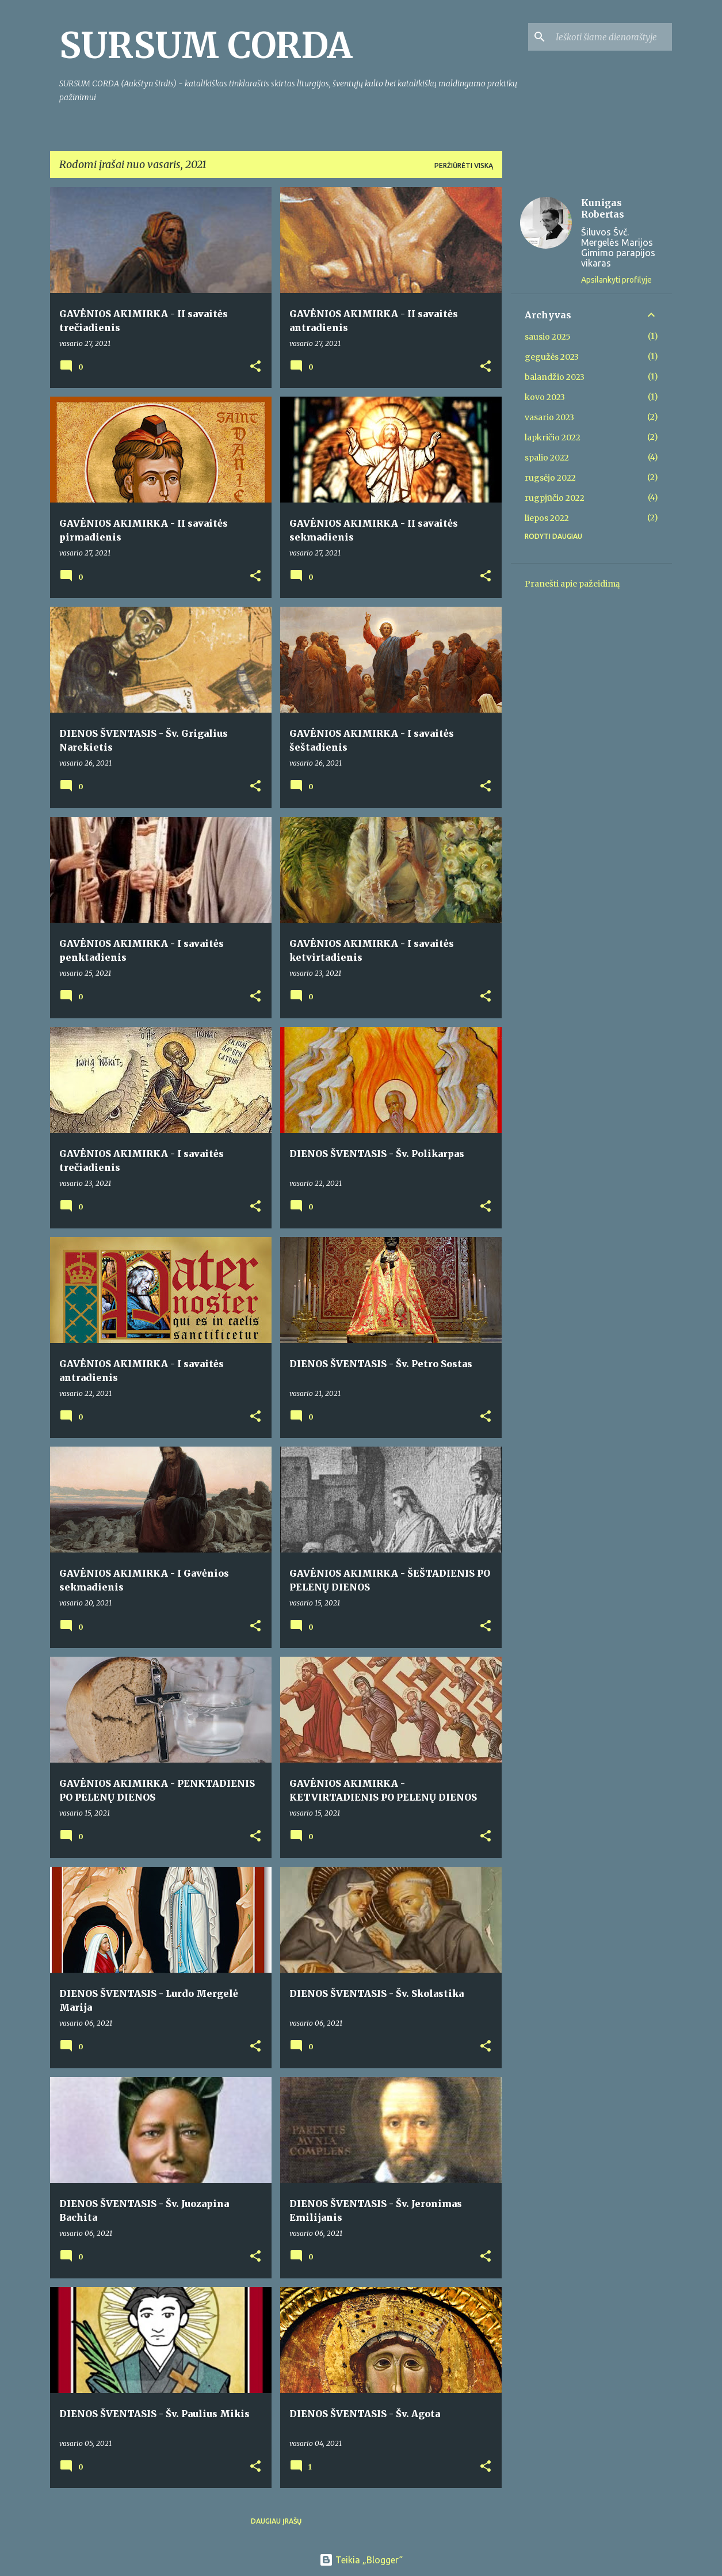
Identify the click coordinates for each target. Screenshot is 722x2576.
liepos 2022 (547, 518)
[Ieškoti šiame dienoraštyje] (611, 37)
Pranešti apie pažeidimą (572, 584)
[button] (255, 367)
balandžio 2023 (555, 377)
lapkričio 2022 (552, 437)
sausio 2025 (548, 337)
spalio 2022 (547, 457)
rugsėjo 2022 (550, 478)
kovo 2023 (545, 397)
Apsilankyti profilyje (616, 279)
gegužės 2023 (552, 357)
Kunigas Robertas (602, 208)
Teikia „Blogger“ (361, 2560)
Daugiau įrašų (276, 2521)
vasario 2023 (549, 417)
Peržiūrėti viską (463, 165)
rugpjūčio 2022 (555, 498)
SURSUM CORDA (205, 45)
